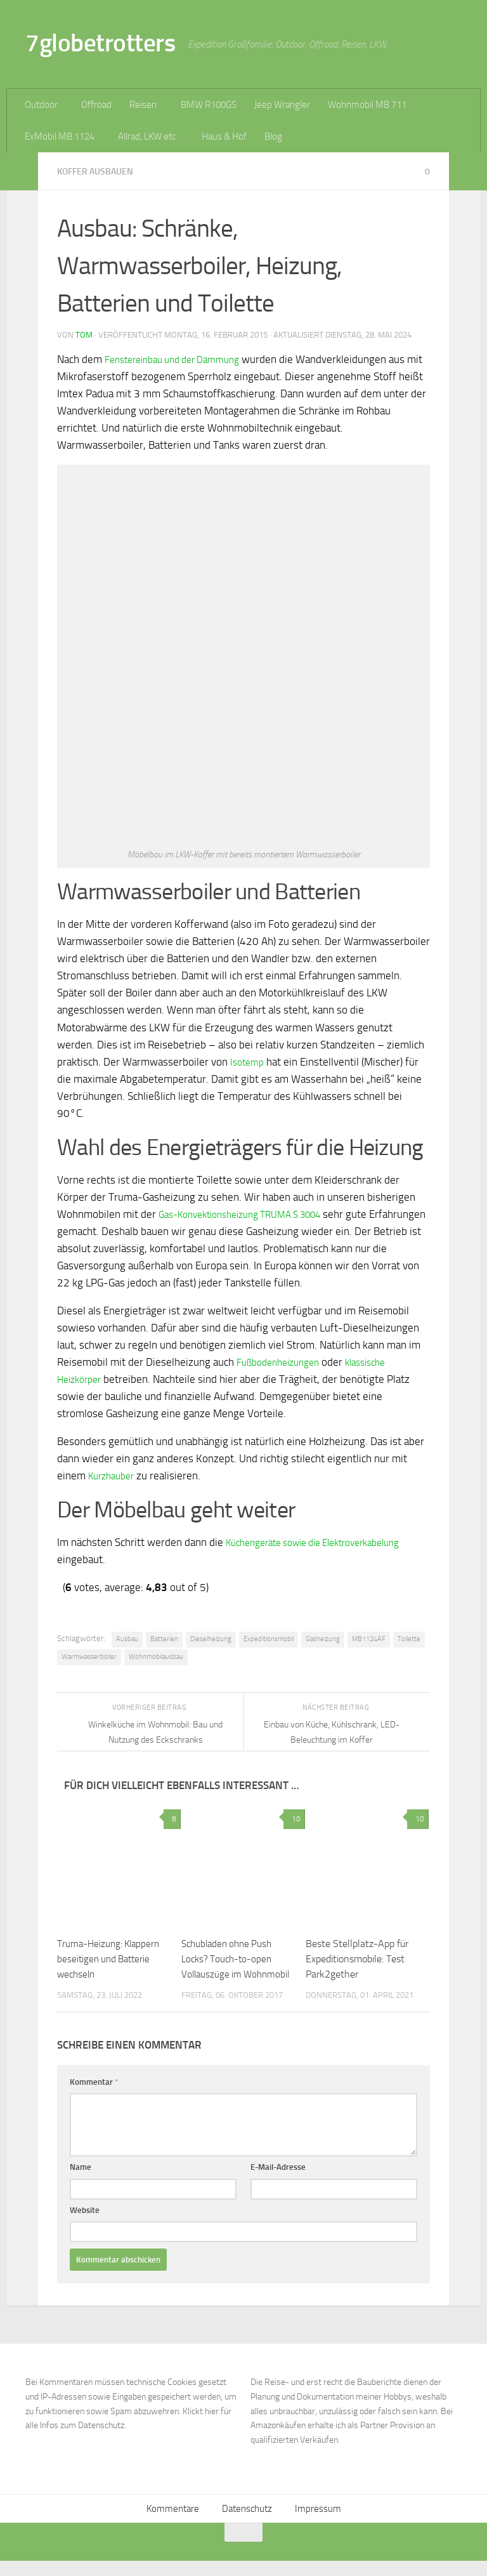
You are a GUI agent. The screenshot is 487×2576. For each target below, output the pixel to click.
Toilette (409, 1639)
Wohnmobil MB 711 (367, 104)
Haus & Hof (224, 136)
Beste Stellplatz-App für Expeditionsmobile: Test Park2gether (357, 1959)
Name (80, 2182)
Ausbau (127, 1639)
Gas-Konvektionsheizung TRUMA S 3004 (252, 1214)
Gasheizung (323, 1639)
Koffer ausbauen (97, 171)
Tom (84, 335)
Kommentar (94, 2097)
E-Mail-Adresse (278, 2182)
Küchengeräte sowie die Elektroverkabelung (326, 1542)
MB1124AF (369, 1639)
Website (85, 2225)
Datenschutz (247, 2524)
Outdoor (41, 104)
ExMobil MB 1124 (59, 136)
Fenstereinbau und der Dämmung (181, 359)
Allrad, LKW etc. (148, 136)
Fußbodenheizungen (283, 1362)
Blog (273, 136)
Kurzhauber (114, 1475)
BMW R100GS (209, 104)
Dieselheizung (210, 1639)
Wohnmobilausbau (156, 1657)
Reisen (143, 104)
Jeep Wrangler (282, 104)
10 (294, 1818)
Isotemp (249, 1061)
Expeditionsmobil (269, 1639)
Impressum (318, 2524)
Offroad (96, 104)
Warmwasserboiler (89, 1657)
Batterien (164, 1639)
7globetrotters (100, 43)
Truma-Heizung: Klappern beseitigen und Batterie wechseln (110, 1959)
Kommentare (172, 2524)
